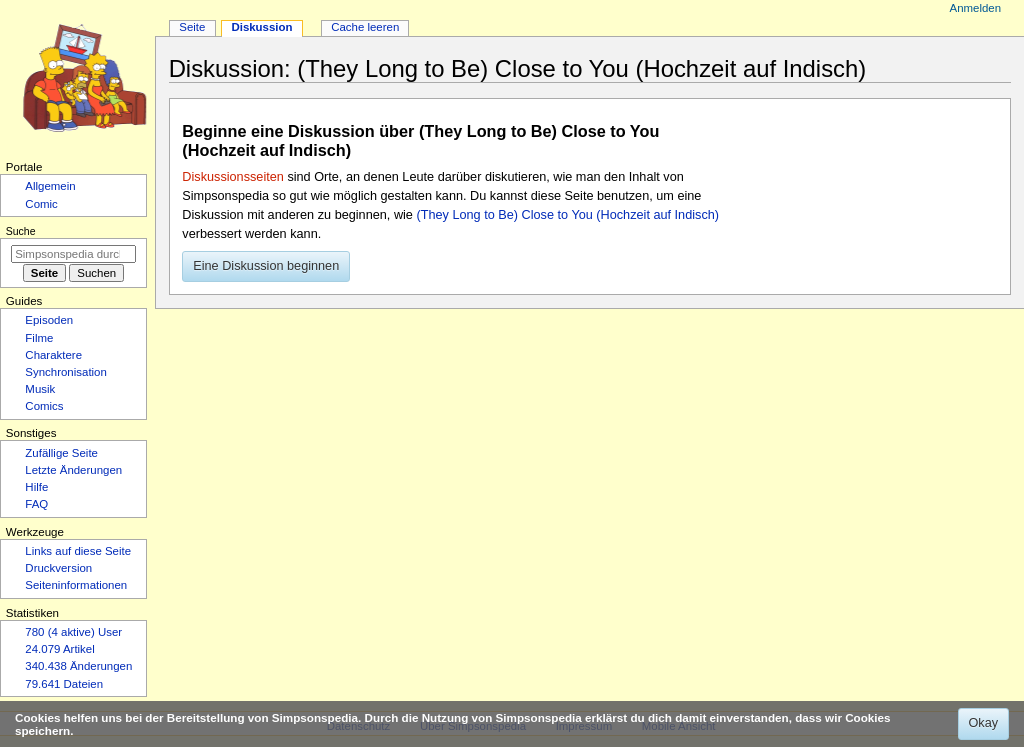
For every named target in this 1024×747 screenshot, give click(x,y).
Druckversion (58, 568)
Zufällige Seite (61, 453)
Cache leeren (365, 27)
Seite (192, 27)
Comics (44, 406)
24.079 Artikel (59, 649)
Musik (40, 389)
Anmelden (976, 8)
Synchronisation (66, 372)
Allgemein (50, 186)
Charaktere (53, 355)
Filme (39, 338)
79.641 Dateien (64, 684)
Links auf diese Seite (78, 551)
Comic (41, 204)
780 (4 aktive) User (73, 632)
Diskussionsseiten (233, 177)
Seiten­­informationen (76, 585)
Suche (21, 231)
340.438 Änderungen (78, 666)
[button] (266, 267)
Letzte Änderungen (73, 470)
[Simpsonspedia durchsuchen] (73, 254)
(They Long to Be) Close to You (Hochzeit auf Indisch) (567, 215)
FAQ (36, 504)
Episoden (49, 320)
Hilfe (36, 487)
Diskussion (261, 27)
